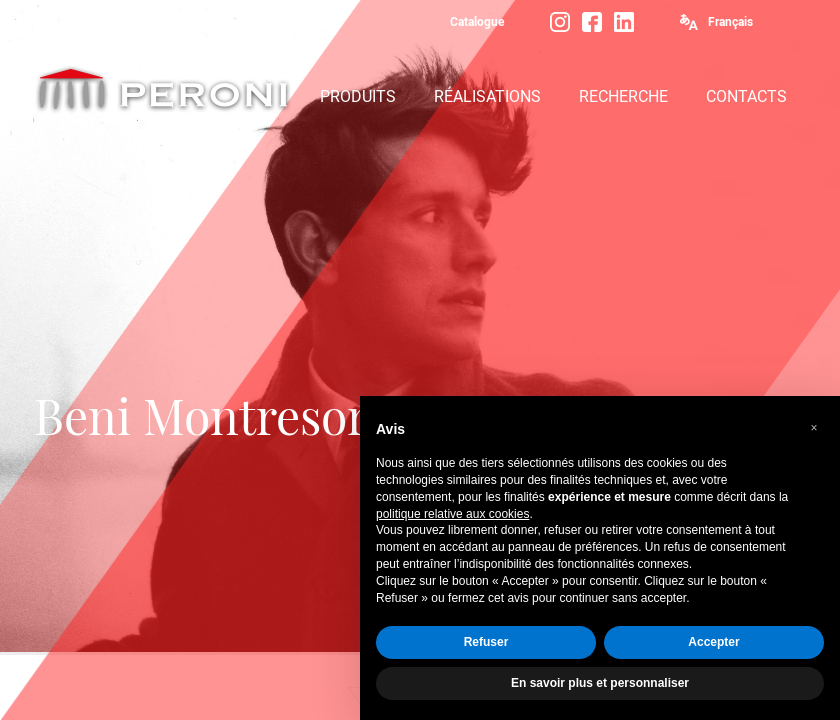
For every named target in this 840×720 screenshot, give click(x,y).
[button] (814, 428)
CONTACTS (746, 96)
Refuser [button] (486, 642)
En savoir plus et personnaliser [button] (600, 683)
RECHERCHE (623, 96)
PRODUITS (358, 96)
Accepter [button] (713, 642)
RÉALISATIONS (487, 96)
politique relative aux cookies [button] (452, 514)
